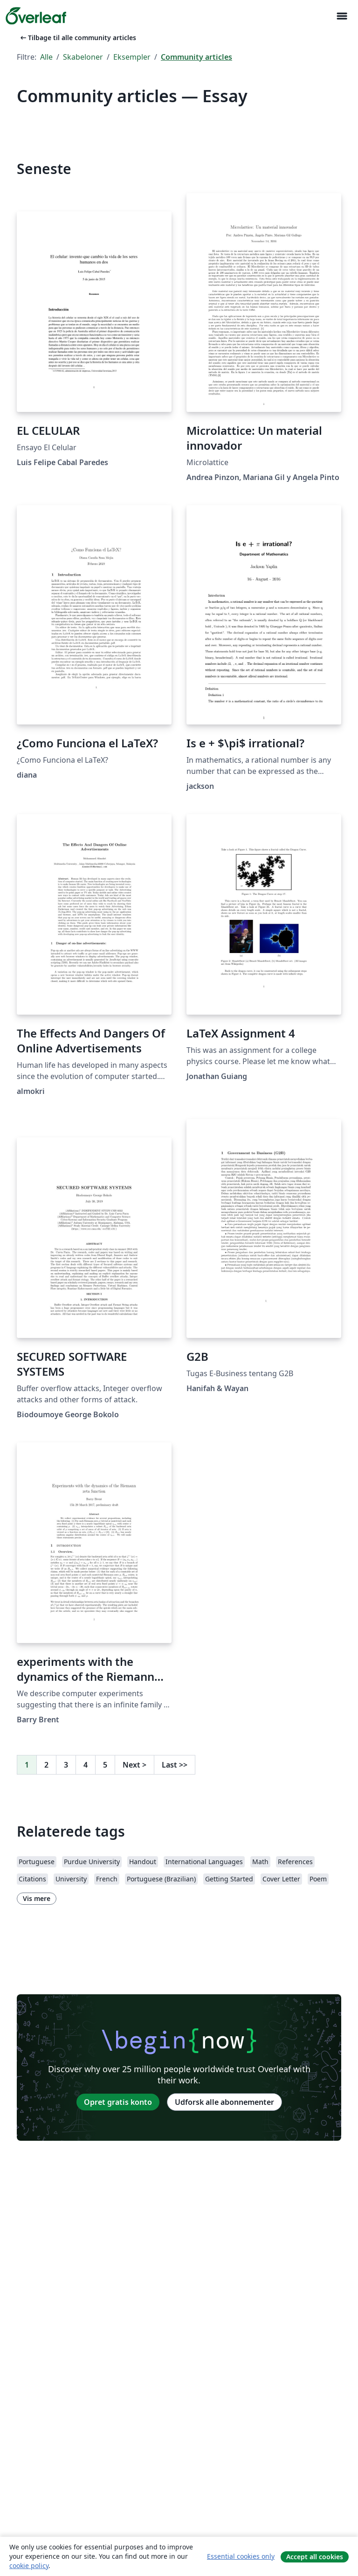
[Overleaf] (36, 16)
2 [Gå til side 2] (46, 1765)
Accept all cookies (314, 2556)
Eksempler (132, 57)
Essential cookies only (241, 2556)
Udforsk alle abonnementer (224, 2102)
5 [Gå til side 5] (105, 1765)
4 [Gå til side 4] (85, 1765)
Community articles (196, 57)
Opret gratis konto (118, 2102)
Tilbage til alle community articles (77, 37)
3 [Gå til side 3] (66, 1765)
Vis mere (36, 1898)
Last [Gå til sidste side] (174, 1765)
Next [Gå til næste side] (134, 1765)
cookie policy (28, 2565)
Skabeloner (83, 57)
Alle (46, 57)
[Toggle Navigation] (341, 16)
